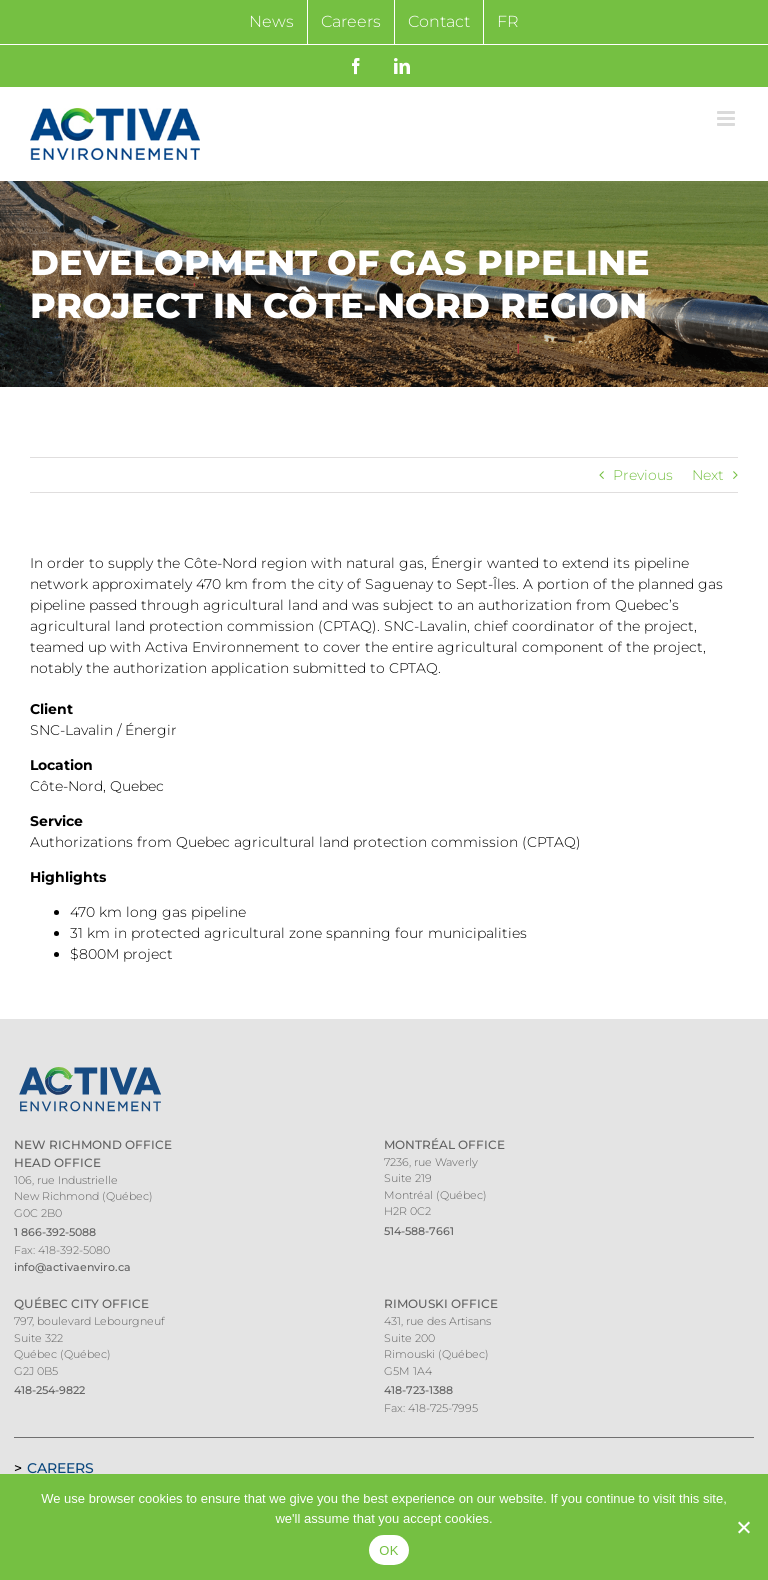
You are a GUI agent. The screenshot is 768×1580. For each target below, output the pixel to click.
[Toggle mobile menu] (727, 118)
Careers (60, 1468)
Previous (643, 475)
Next (708, 475)
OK (388, 1550)
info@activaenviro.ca (72, 1267)
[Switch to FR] (508, 22)
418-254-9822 (49, 1390)
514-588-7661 (419, 1231)
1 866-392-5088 (55, 1232)
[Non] (743, 1527)
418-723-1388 (418, 1390)
